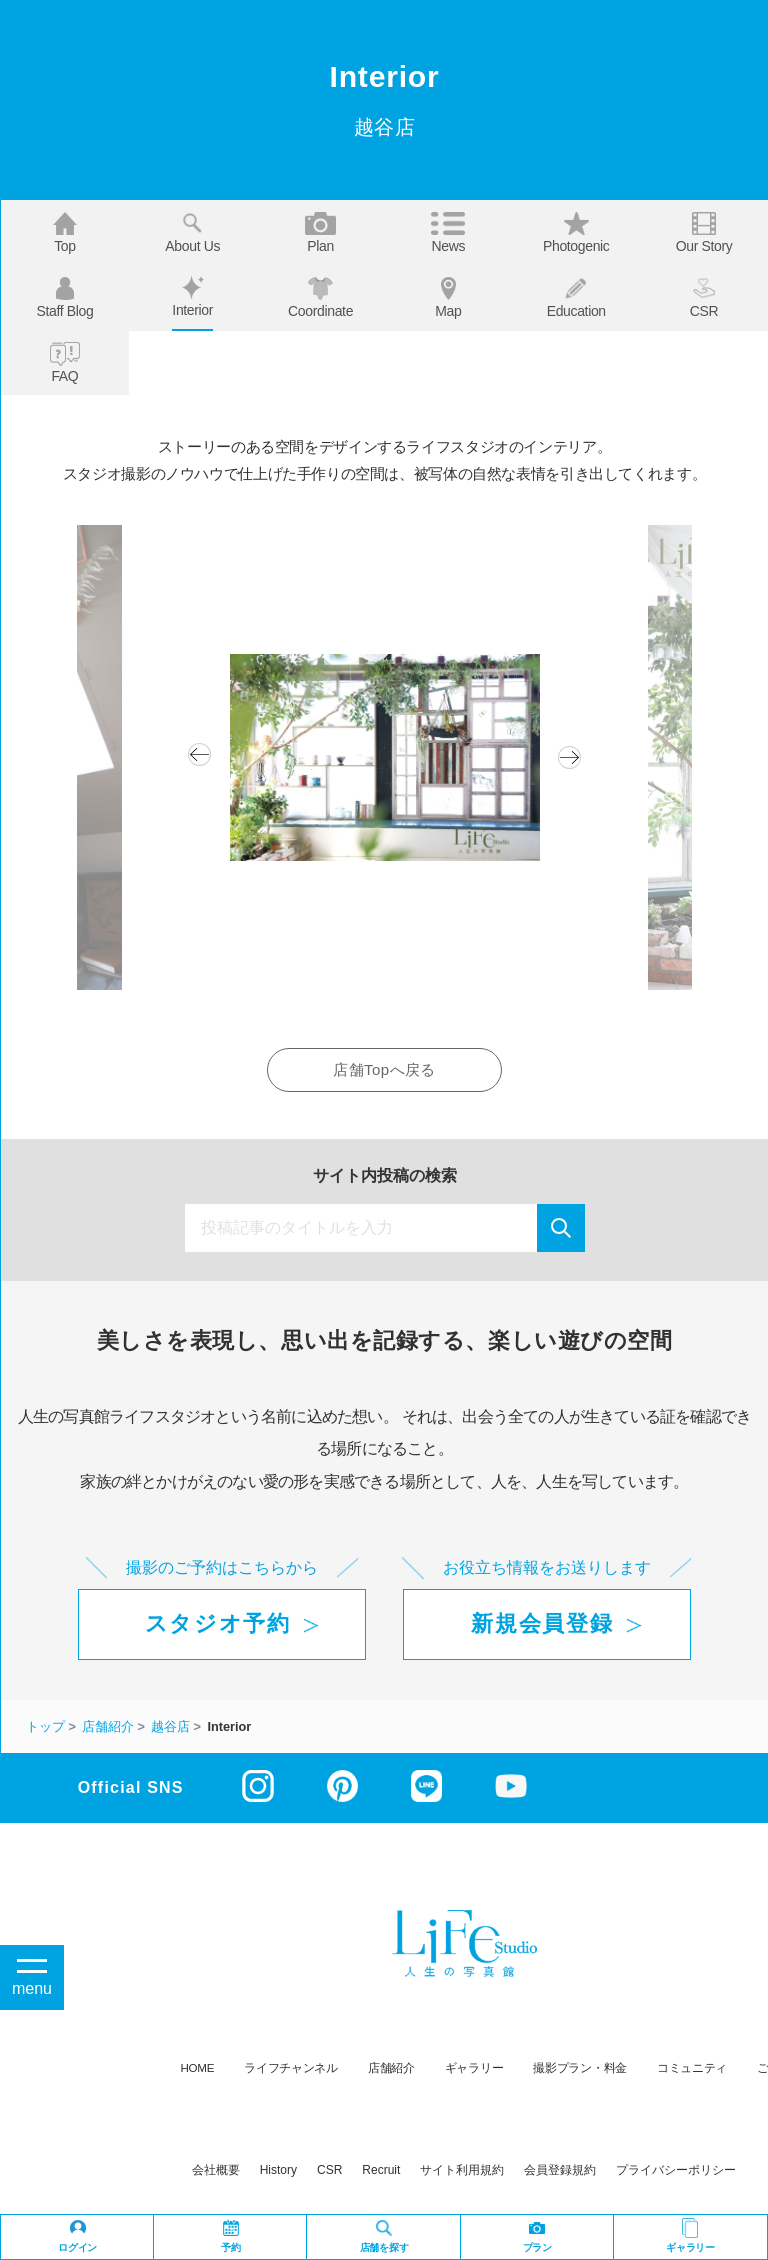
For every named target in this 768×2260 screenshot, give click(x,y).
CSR (704, 298)
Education (576, 298)
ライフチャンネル (291, 2067)
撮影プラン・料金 (580, 2067)
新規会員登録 (542, 1623)
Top (65, 233)
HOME (198, 2067)
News (448, 233)
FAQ (65, 363)
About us (192, 233)
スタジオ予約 (218, 1623)
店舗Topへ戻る (384, 1069)
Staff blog (64, 298)
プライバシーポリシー (676, 2170)
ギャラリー (474, 2067)
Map (448, 298)
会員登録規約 (560, 2170)
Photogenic (576, 233)
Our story (704, 233)
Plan (321, 233)
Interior (192, 297)
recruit (381, 2170)
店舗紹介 (391, 2067)
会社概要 (216, 2170)
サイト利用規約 (462, 2170)
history (278, 2170)
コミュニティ (692, 2067)
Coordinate (320, 298)
